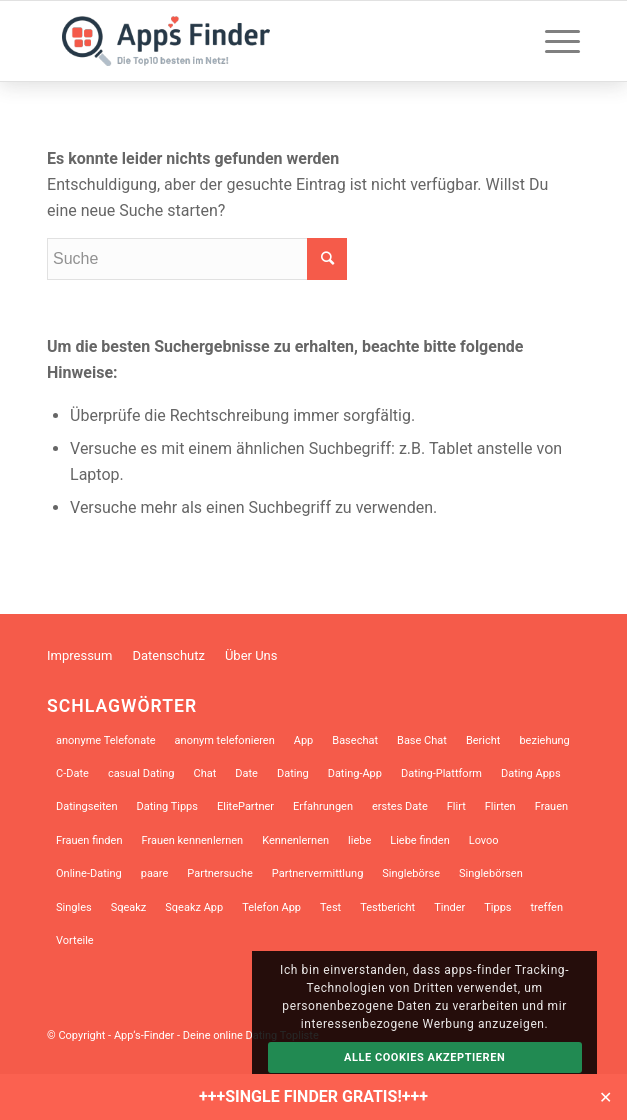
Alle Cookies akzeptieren (424, 1057)
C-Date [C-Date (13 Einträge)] (72, 773)
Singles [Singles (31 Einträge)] (74, 907)
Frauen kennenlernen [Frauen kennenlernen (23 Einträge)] (192, 840)
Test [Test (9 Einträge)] (330, 907)
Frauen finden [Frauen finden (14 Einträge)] (89, 840)
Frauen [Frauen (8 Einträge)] (551, 806)
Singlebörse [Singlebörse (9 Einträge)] (411, 873)
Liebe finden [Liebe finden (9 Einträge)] (419, 840)
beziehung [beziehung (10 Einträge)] (544, 740)
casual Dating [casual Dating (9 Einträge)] (141, 773)
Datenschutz (168, 655)
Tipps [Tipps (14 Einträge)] (497, 907)
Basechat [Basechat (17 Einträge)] (355, 740)
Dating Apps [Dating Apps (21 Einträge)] (531, 773)
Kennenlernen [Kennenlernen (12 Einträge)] (295, 840)
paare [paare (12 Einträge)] (155, 873)
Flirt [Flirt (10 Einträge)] (456, 806)
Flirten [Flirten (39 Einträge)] (500, 806)
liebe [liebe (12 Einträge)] (359, 840)
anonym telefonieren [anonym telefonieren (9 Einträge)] (225, 740)
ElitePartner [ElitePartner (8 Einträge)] (245, 806)
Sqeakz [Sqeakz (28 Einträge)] (129, 907)
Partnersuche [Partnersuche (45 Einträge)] (219, 873)
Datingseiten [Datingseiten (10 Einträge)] (86, 806)
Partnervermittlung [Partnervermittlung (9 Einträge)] (318, 873)
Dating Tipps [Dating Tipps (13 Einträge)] (167, 806)
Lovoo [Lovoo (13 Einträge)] (484, 840)
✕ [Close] (605, 1096)
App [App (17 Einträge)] (304, 740)
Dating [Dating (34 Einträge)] (293, 773)
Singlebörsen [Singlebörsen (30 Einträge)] (491, 873)
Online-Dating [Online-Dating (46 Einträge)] (89, 873)
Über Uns (251, 655)
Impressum (79, 655)
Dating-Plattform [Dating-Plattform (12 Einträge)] (441, 773)
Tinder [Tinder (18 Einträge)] (449, 907)
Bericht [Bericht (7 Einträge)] (483, 740)
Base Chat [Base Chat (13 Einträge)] (422, 740)
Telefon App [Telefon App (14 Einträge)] (271, 907)
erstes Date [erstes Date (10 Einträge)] (400, 806)
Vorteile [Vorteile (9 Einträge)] (75, 940)
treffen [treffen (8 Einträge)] (547, 907)
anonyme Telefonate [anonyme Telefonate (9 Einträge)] (106, 740)
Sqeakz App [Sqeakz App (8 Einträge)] (194, 907)
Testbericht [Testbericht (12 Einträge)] (387, 907)
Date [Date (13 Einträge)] (246, 773)
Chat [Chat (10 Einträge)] (204, 773)
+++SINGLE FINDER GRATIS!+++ (313, 1096)
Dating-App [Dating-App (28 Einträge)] (355, 773)
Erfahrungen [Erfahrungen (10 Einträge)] (323, 806)
